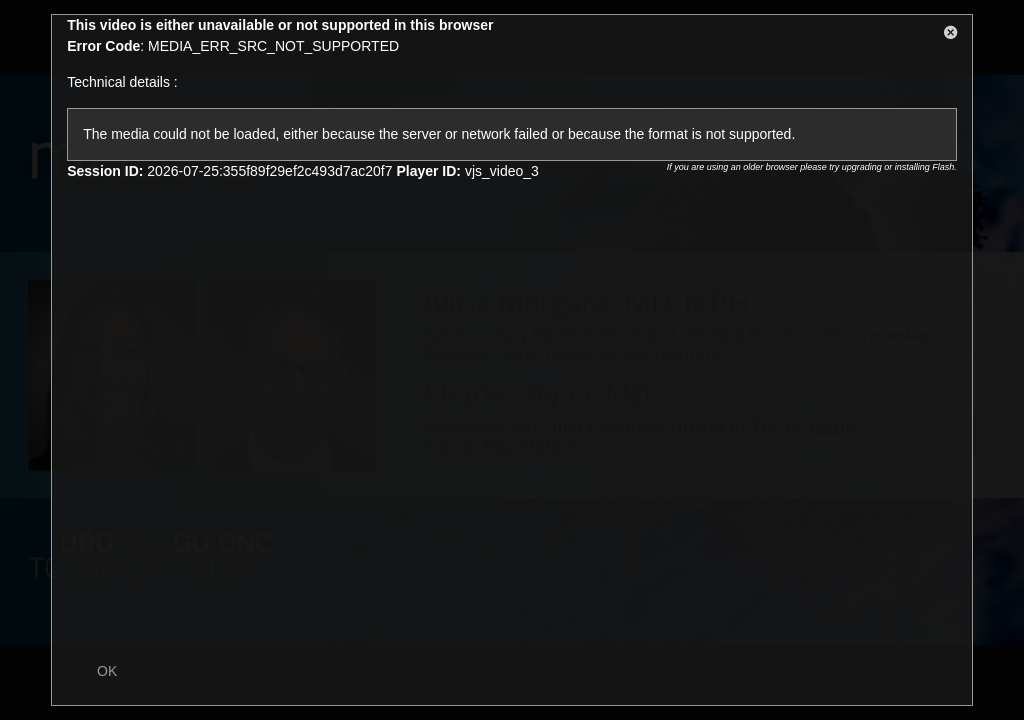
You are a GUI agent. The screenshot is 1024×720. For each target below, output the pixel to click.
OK (107, 671)
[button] (951, 36)
